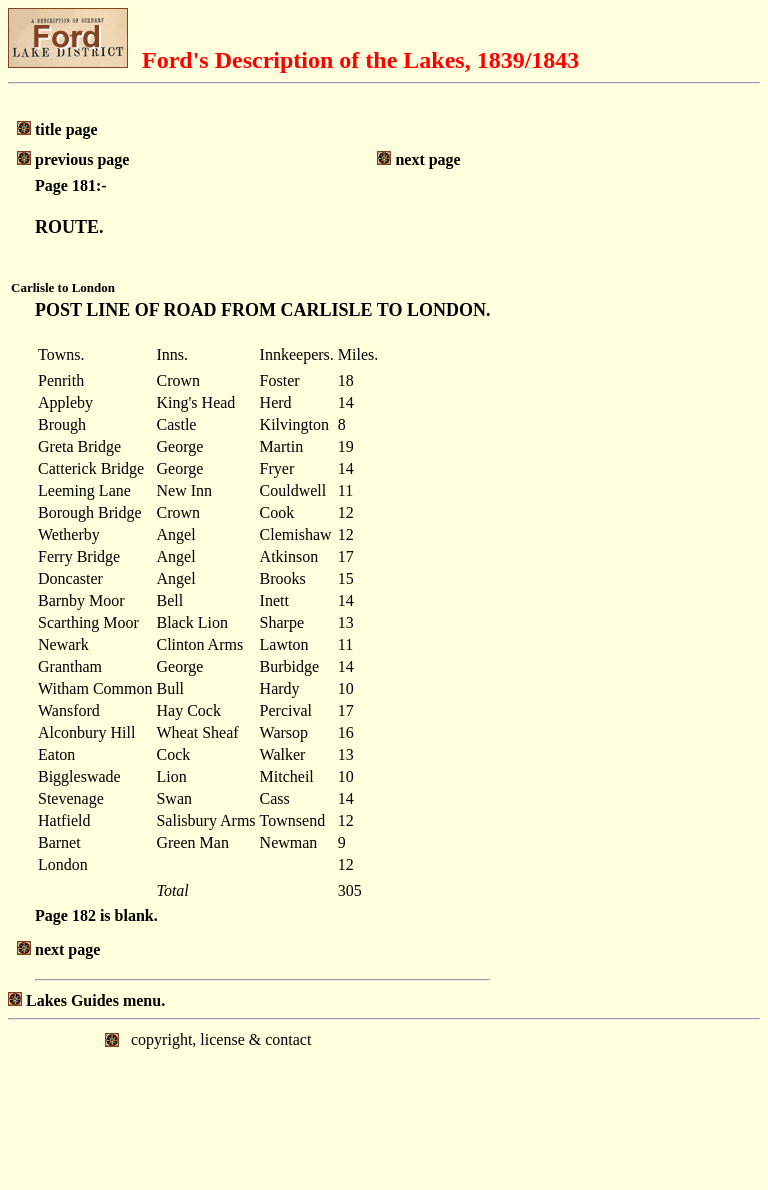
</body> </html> (384, 1103)
